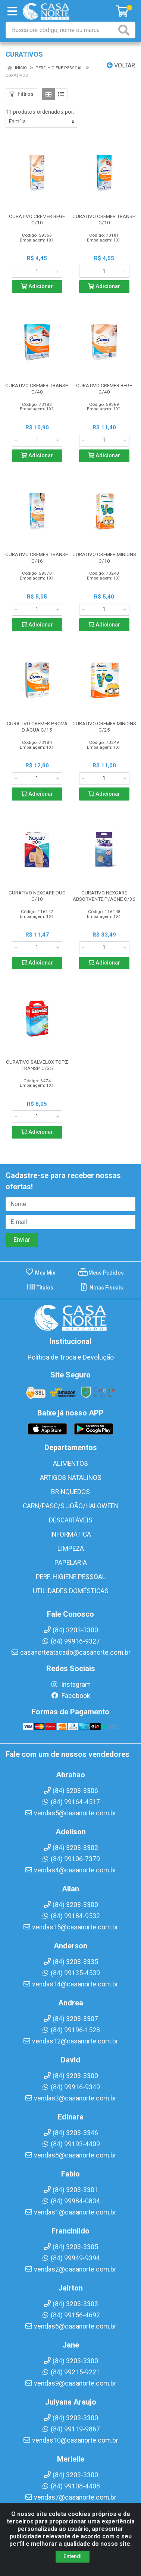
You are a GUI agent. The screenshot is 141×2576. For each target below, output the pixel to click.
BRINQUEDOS (70, 1492)
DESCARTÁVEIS (71, 1520)
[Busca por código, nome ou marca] (61, 30)
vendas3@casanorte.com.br (70, 2098)
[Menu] (12, 11)
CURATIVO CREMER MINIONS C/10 (104, 557)
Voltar (121, 65)
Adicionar (37, 286)
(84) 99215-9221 (70, 2372)
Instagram (70, 1684)
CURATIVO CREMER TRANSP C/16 (37, 557)
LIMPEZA (70, 1548)
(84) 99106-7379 (70, 1859)
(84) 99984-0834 (70, 2201)
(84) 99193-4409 (70, 2144)
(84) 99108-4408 (70, 2486)
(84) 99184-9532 (70, 1916)
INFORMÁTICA (70, 1534)
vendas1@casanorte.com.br (70, 2212)
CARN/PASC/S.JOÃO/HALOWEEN (71, 1506)
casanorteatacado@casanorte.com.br (71, 1652)
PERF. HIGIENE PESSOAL (71, 1577)
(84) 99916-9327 (70, 1641)
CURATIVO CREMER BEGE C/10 (37, 219)
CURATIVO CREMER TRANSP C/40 (37, 388)
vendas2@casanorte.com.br (70, 2269)
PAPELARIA (70, 1562)
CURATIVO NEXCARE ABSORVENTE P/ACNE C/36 (104, 896)
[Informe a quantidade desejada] (37, 271)
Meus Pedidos (101, 1273)
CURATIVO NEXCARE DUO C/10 (37, 896)
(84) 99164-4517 (70, 1802)
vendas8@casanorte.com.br (70, 2155)
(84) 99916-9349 (70, 2087)
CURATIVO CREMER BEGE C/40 (104, 388)
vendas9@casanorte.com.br (70, 2383)
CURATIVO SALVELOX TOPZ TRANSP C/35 (37, 1065)
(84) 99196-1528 (70, 2030)
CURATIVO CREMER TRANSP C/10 (104, 219)
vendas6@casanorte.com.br (70, 2326)
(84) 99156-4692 (70, 2315)
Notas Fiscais (101, 1288)
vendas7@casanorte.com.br (70, 2497)
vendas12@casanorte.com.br (70, 2041)
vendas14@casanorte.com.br (70, 1984)
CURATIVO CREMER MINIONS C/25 (104, 726)
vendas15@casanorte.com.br (70, 1927)
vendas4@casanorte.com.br (70, 1870)
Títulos (39, 1288)
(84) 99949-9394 (70, 2258)
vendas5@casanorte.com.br (70, 1813)
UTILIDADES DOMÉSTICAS (71, 1591)
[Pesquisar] (125, 30)
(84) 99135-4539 (70, 1973)
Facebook (70, 1695)
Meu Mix (40, 1273)
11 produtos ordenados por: (40, 111)
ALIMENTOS (70, 1463)
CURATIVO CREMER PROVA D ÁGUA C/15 (37, 726)
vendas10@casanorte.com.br (70, 2440)
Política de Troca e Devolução (71, 1357)
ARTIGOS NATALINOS (70, 1477)
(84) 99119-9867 (70, 2429)
